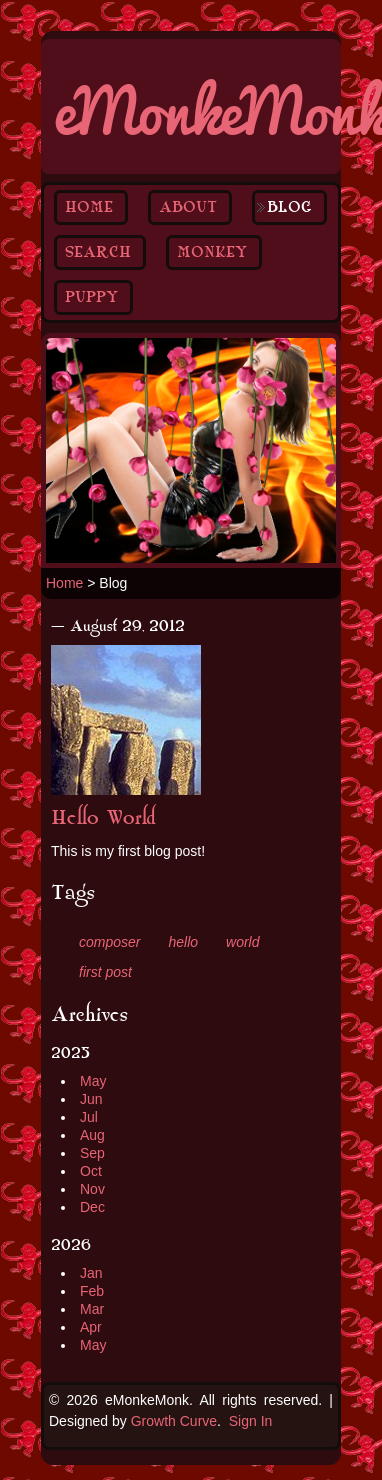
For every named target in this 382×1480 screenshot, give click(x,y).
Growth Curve (174, 1421)
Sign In (251, 1421)
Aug (92, 1135)
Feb (92, 1291)
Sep (92, 1153)
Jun (91, 1099)
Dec (92, 1207)
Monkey (212, 252)
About (188, 207)
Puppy (91, 297)
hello (183, 942)
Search (98, 252)
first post (105, 972)
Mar (92, 1309)
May (93, 1081)
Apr (91, 1327)
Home (89, 207)
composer (109, 942)
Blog (289, 207)
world (242, 942)
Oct (91, 1171)
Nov (92, 1189)
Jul (89, 1117)
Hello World (103, 817)
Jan (91, 1273)
